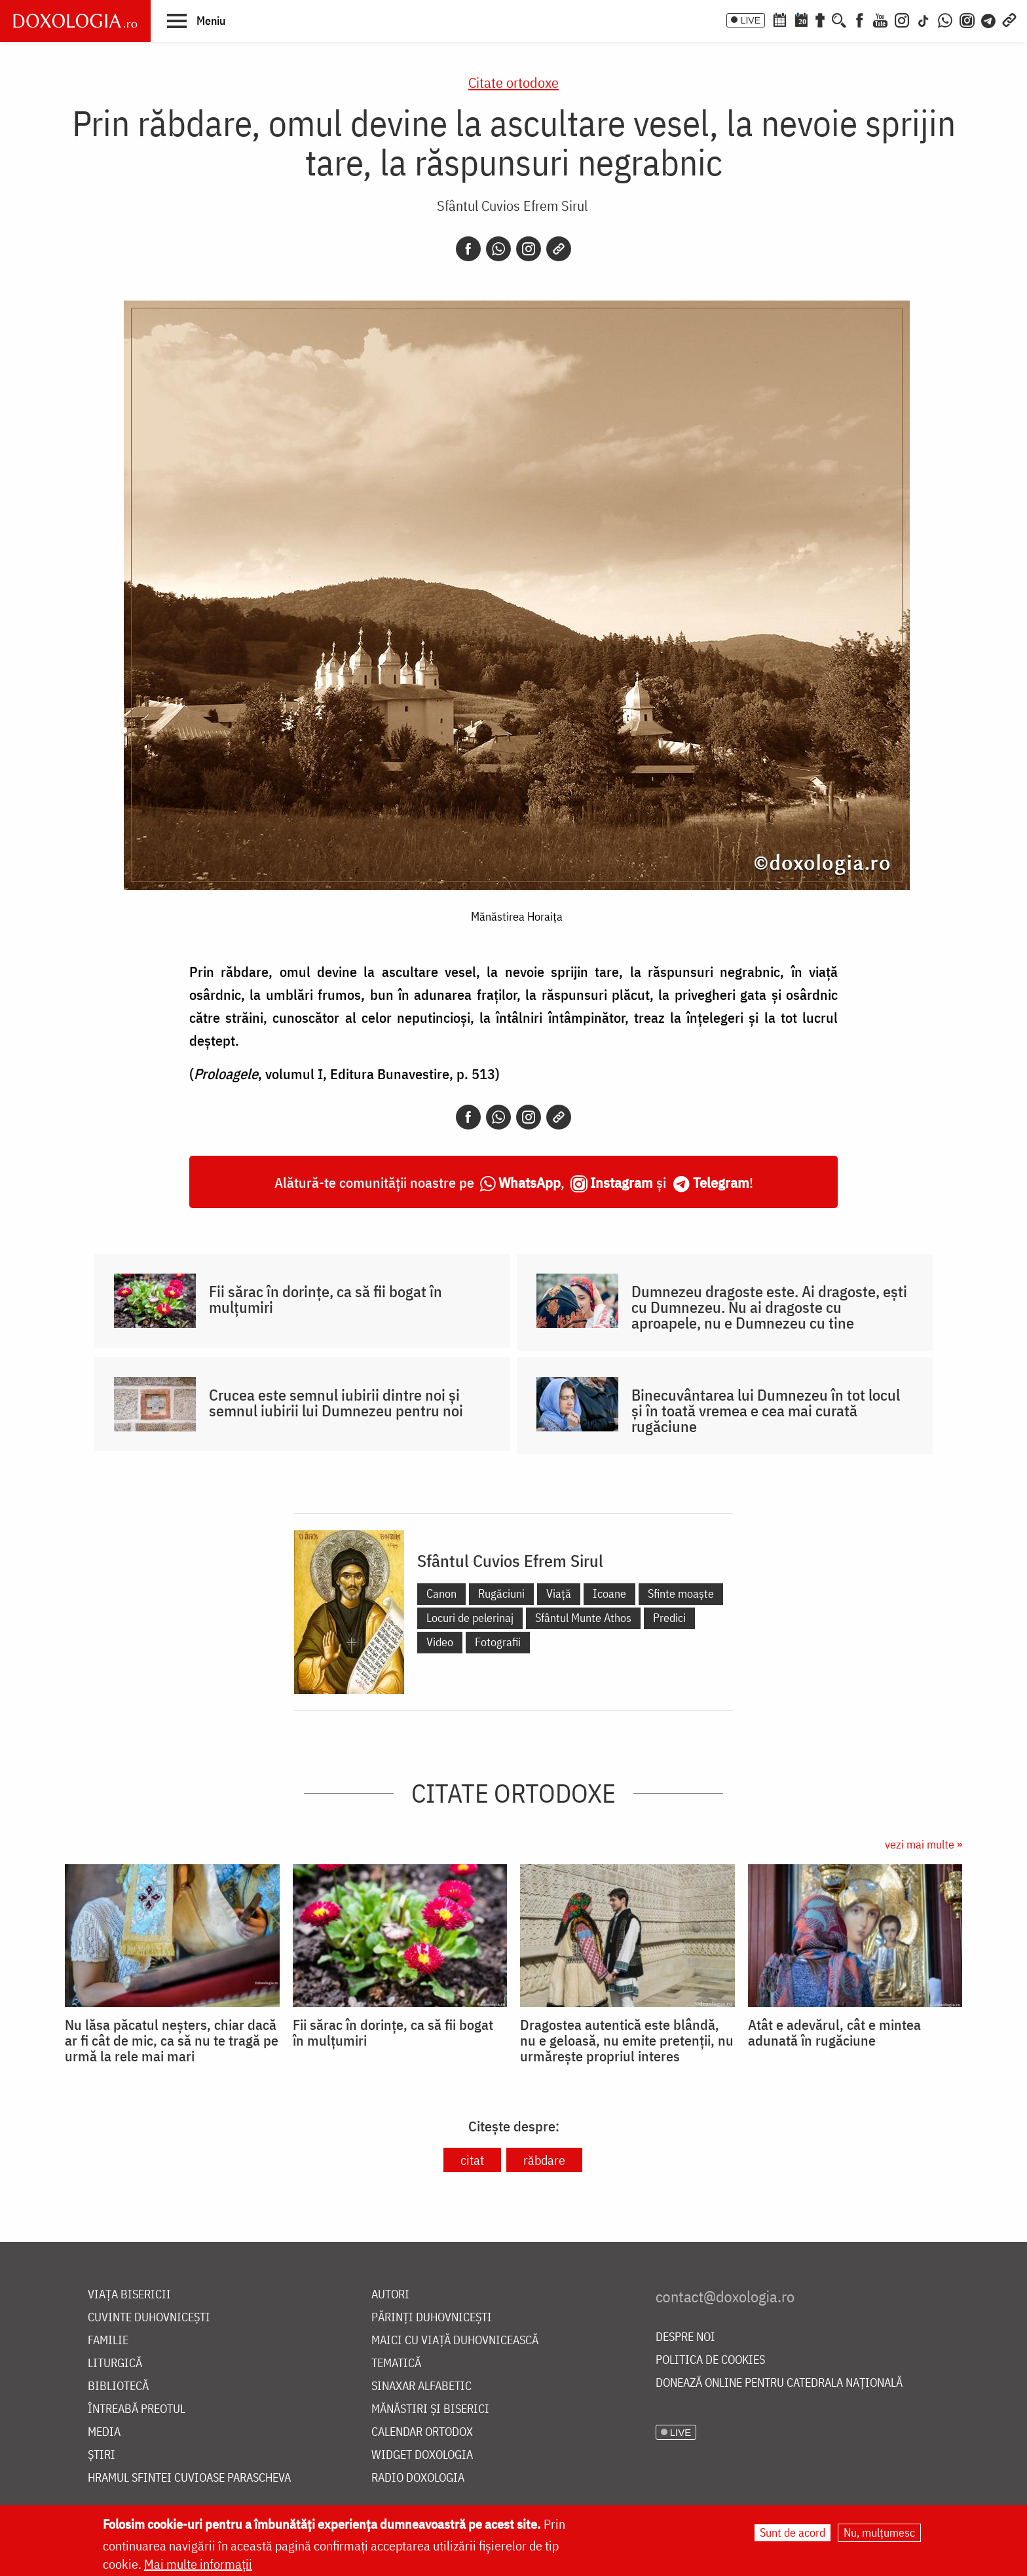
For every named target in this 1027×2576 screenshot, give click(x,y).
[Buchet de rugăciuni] (820, 19)
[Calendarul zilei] (801, 19)
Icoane (609, 1593)
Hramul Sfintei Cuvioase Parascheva (189, 2478)
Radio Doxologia (417, 2478)
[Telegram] (989, 19)
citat (472, 2160)
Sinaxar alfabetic (421, 2386)
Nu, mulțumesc (879, 2532)
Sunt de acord (792, 2532)
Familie (108, 2340)
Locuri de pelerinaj (470, 1617)
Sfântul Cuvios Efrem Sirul (512, 205)
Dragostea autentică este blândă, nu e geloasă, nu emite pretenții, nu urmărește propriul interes (627, 2040)
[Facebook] (859, 19)
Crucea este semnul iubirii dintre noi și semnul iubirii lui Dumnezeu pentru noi (336, 1402)
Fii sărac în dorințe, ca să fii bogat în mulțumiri (325, 1299)
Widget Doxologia (422, 2455)
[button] (196, 20)
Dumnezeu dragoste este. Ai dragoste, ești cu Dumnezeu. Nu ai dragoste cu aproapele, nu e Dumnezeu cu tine (769, 1307)
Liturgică (115, 2363)
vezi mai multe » (923, 1844)
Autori (390, 2295)
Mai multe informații (198, 2564)
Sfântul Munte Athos (583, 1617)
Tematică (396, 2363)
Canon (441, 1593)
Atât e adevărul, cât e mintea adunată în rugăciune (834, 2032)
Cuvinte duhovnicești (149, 2318)
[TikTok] (923, 19)
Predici (669, 1617)
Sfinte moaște (681, 1593)
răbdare (544, 2160)
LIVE (750, 20)
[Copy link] (558, 248)
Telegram (721, 1182)
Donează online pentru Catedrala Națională (779, 2383)
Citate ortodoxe (513, 82)
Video (439, 1641)
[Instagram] (902, 19)
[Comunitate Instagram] (967, 19)
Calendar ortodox (422, 2432)
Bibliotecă (118, 2386)
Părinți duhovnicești (431, 2318)
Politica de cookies (710, 2360)
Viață (558, 1593)
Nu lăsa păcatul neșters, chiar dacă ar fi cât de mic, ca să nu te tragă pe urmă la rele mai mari (171, 2040)
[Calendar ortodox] (779, 19)
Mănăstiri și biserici (430, 2409)
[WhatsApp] (945, 19)
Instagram (621, 1182)
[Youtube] (880, 19)
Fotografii (498, 1641)
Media (104, 2432)
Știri (101, 2455)
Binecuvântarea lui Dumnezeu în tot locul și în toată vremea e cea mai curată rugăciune (765, 1410)
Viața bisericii (129, 2295)
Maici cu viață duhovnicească (454, 2340)
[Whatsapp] (498, 248)
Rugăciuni (501, 1593)
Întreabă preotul (136, 2409)
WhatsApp (529, 1182)
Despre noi (685, 2337)
